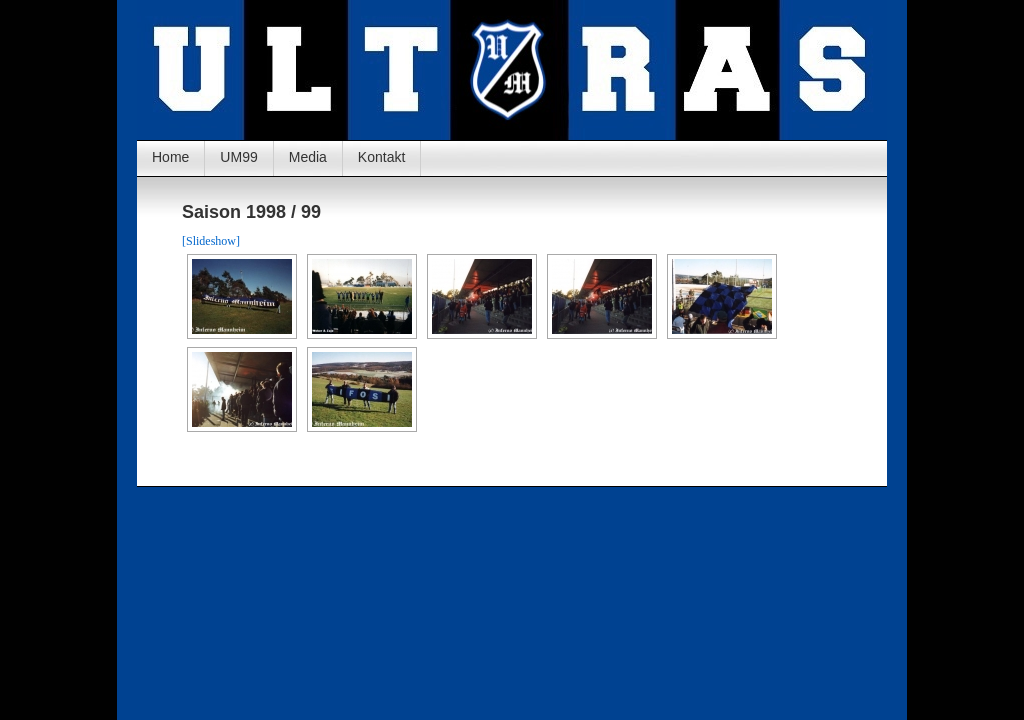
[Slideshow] (211, 241)
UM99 (238, 157)
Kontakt (381, 157)
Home (170, 157)
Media (308, 157)
